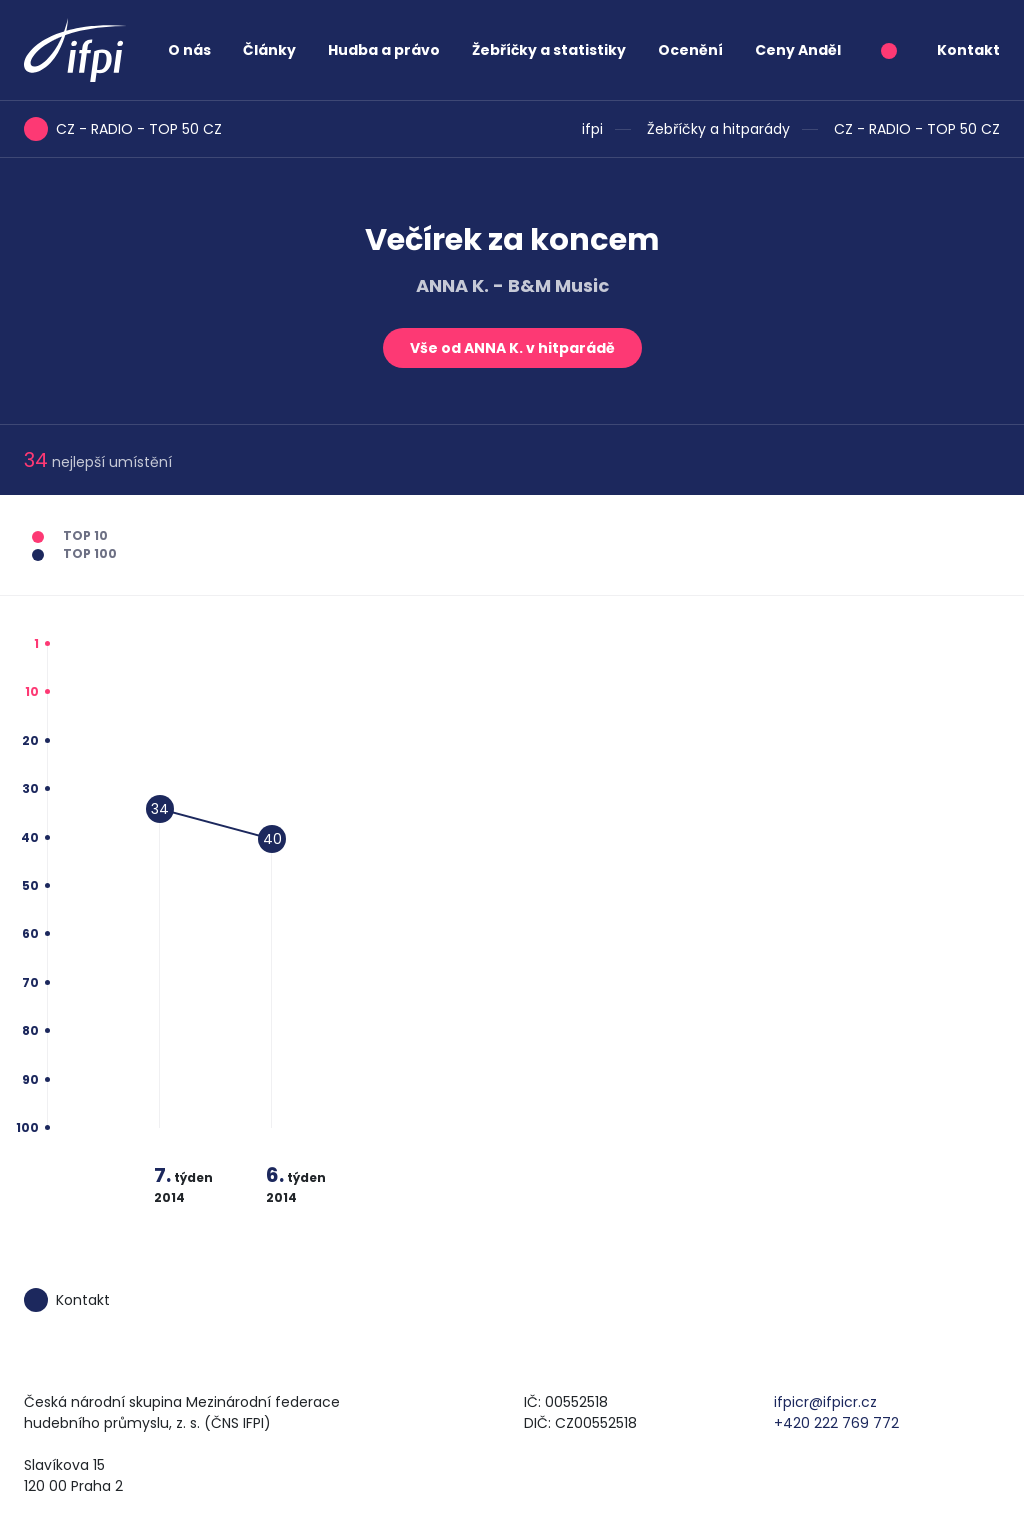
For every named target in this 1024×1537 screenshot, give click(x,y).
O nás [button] (189, 50)
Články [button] (269, 50)
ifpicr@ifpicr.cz (825, 1402)
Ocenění (690, 50)
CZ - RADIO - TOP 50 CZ (917, 129)
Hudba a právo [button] (384, 50)
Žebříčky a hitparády (718, 129)
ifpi (592, 129)
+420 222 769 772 (836, 1423)
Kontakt (968, 50)
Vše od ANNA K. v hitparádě (512, 348)
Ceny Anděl (798, 50)
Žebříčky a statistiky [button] (549, 50)
